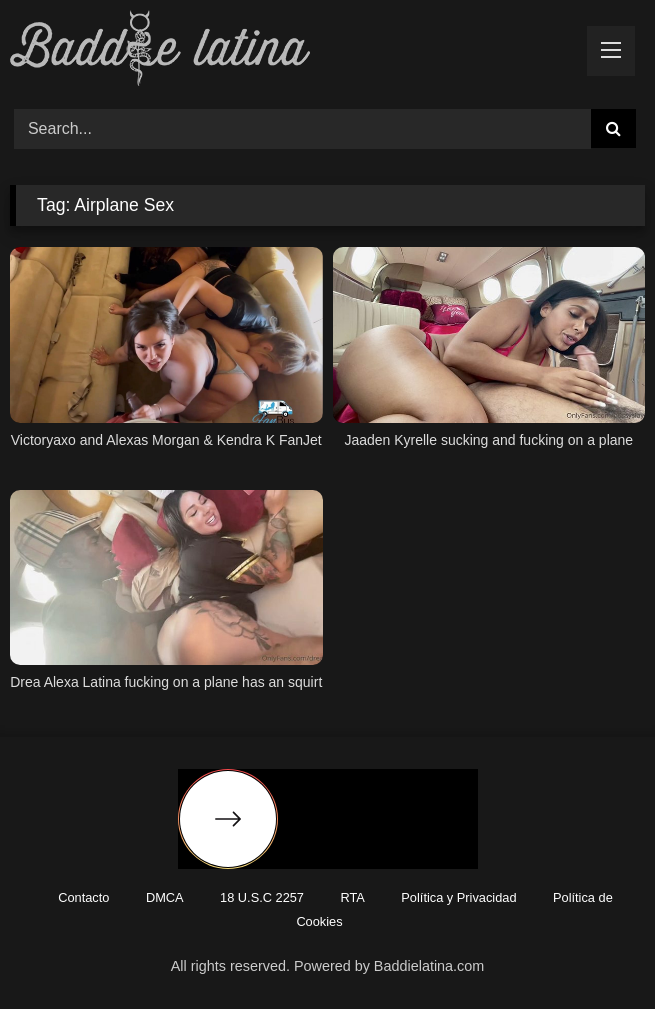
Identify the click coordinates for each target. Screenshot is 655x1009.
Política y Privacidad (458, 897)
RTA (352, 897)
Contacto (83, 897)
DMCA (165, 897)
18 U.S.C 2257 (262, 897)
